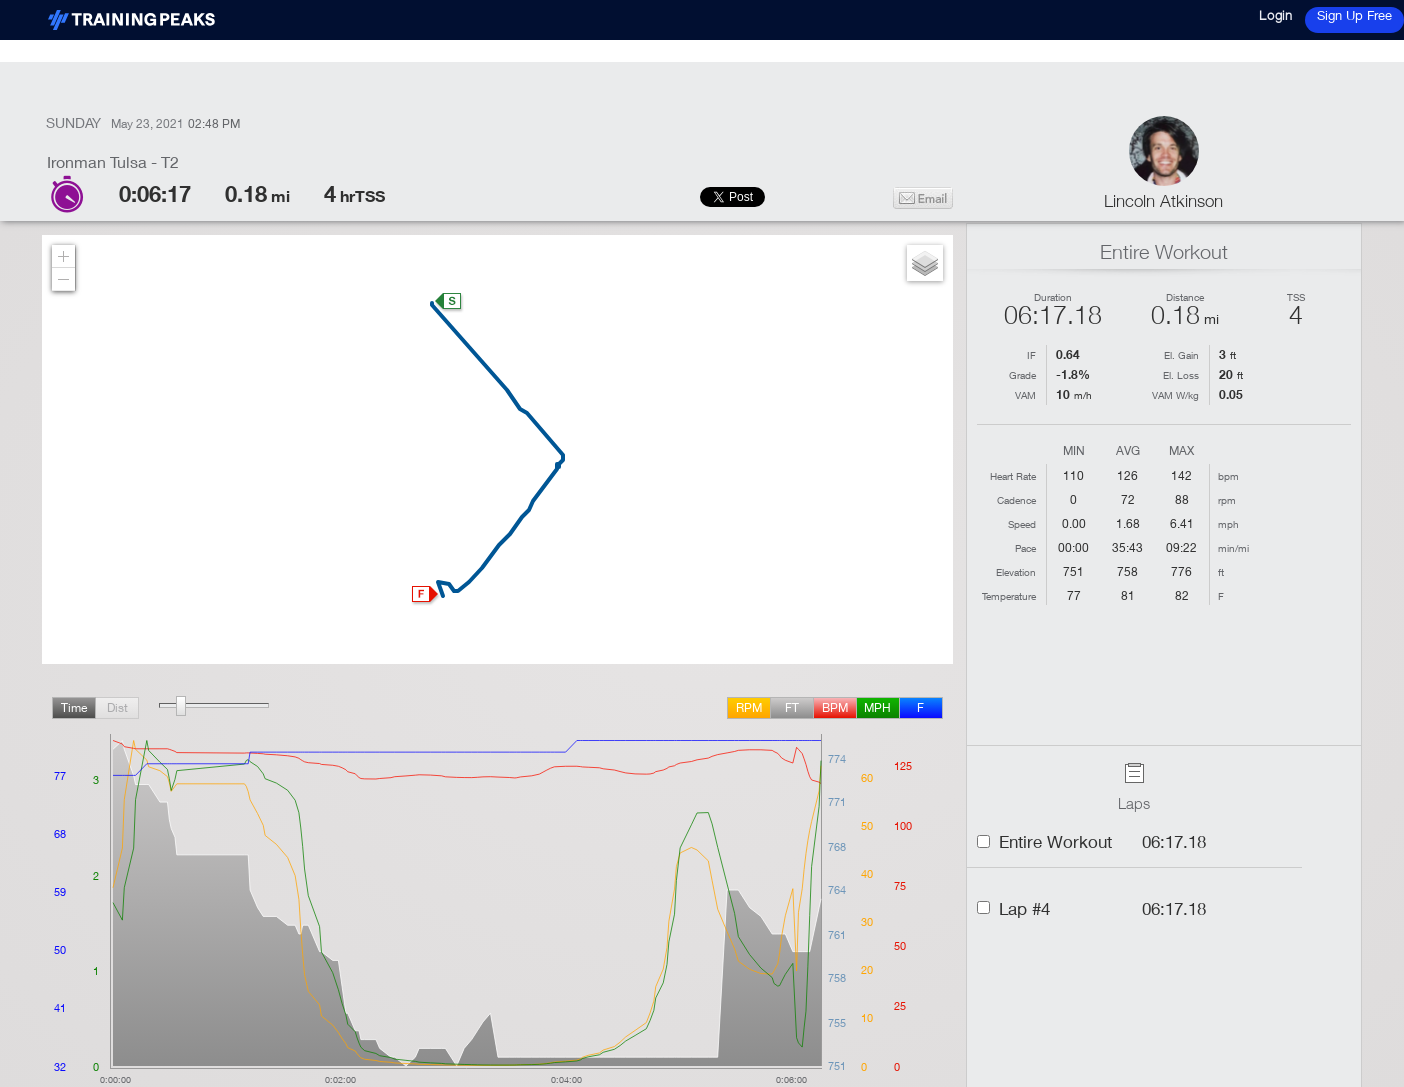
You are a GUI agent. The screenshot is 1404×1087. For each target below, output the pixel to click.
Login (1276, 15)
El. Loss (1181, 375)
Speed (1022, 524)
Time (74, 707)
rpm (749, 707)
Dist (117, 707)
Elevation (1016, 572)
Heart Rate (1013, 476)
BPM (835, 707)
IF (1031, 355)
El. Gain (1181, 355)
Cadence (1016, 500)
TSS (1296, 297)
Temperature (1009, 596)
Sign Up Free (1354, 15)
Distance (1185, 297)
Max (1181, 451)
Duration (1053, 297)
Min (1074, 451)
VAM (1025, 395)
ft (792, 707)
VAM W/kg (1175, 395)
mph (877, 707)
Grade (1022, 375)
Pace (1025, 548)
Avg (1128, 451)
